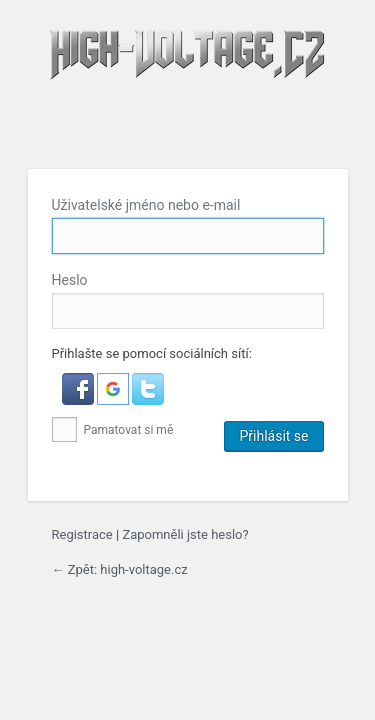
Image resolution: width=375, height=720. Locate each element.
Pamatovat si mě (113, 430)
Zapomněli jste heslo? (185, 534)
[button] (79, 400)
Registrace (82, 534)
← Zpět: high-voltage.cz (120, 569)
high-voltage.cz (188, 87)
